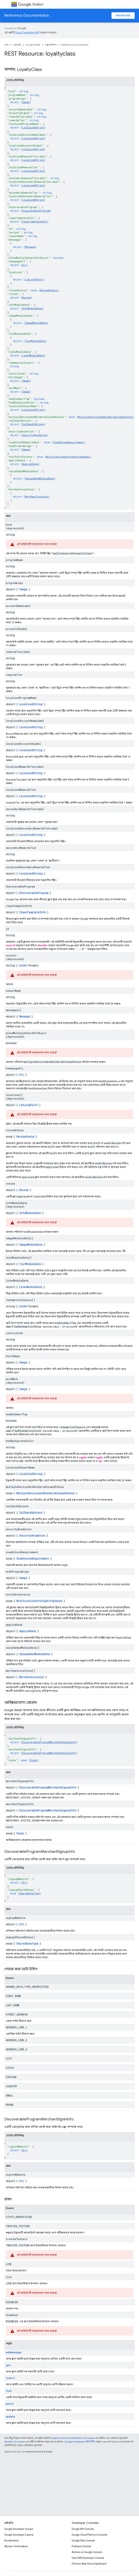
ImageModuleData (36, 323)
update (10, 2416)
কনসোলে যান (123, 15)
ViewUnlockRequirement (68, 442)
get (8, 2365)
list (9, 2391)
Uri (24, 265)
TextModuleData (35, 341)
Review (26, 297)
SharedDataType (29, 1893)
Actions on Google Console (87, 2552)
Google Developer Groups (18, 2529)
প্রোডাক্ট (17, 44)
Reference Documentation (26, 15)
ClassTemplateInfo (34, 221)
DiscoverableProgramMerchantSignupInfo (49, 1742)
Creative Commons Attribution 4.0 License (72, 2438)
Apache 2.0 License (14, 2441)
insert (10, 2378)
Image (26, 102)
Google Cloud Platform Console (89, 2534)
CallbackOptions (33, 424)
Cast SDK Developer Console (88, 2557)
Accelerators (11, 2540)
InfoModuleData (32, 308)
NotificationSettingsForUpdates (68, 456)
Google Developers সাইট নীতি (79, 2441)
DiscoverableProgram (36, 210)
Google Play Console (83, 2540)
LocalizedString (33, 127)
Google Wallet (32, 44)
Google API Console (83, 2529)
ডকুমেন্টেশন (50, 44)
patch (10, 2403)
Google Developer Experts (19, 2534)
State (33, 1760)
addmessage (13, 2352)
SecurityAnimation (34, 435)
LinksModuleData (33, 355)
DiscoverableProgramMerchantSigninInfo (49, 1753)
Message (30, 247)
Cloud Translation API (27, 32)
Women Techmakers (16, 2546)
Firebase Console (81, 2546)
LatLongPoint (34, 279)
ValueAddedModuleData (39, 478)
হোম (6, 44)
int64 (23, 965)
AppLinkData (30, 464)
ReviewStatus (48, 290)
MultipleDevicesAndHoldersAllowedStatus (105, 417)
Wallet (30, 4)
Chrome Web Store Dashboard (89, 2563)
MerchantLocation (36, 496)
